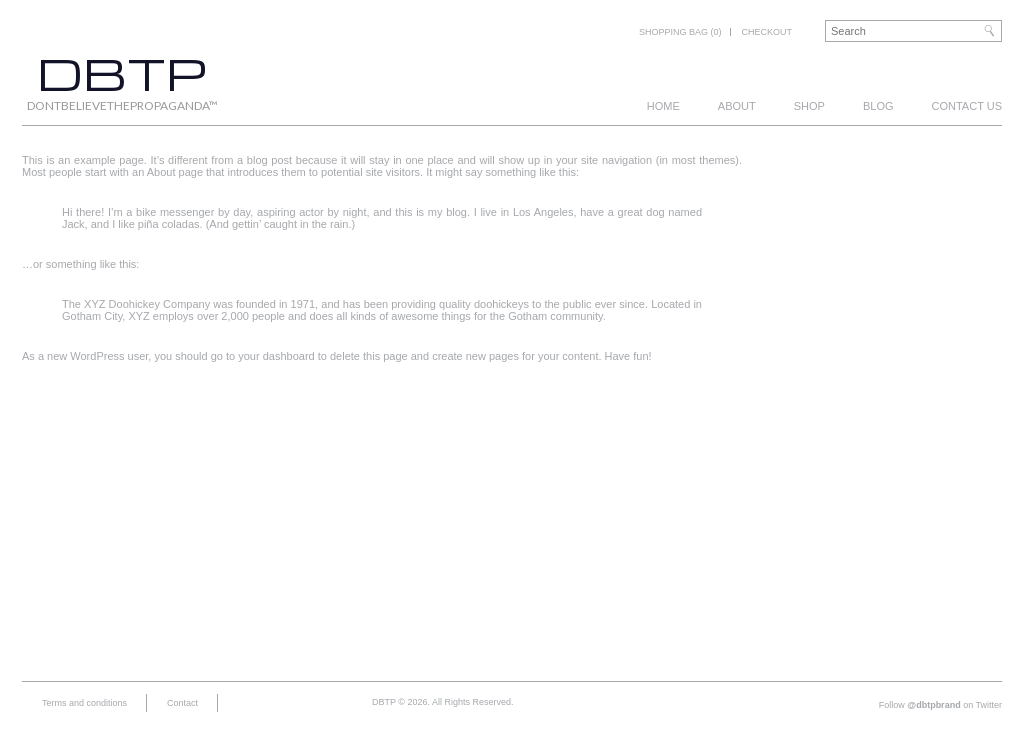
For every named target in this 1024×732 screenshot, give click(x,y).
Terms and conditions (84, 703)
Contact (182, 703)
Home (663, 106)
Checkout (766, 32)
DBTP (122, 72)
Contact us (967, 106)
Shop (809, 106)
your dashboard (276, 356)
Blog (878, 106)
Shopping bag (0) (680, 32)
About (737, 106)
